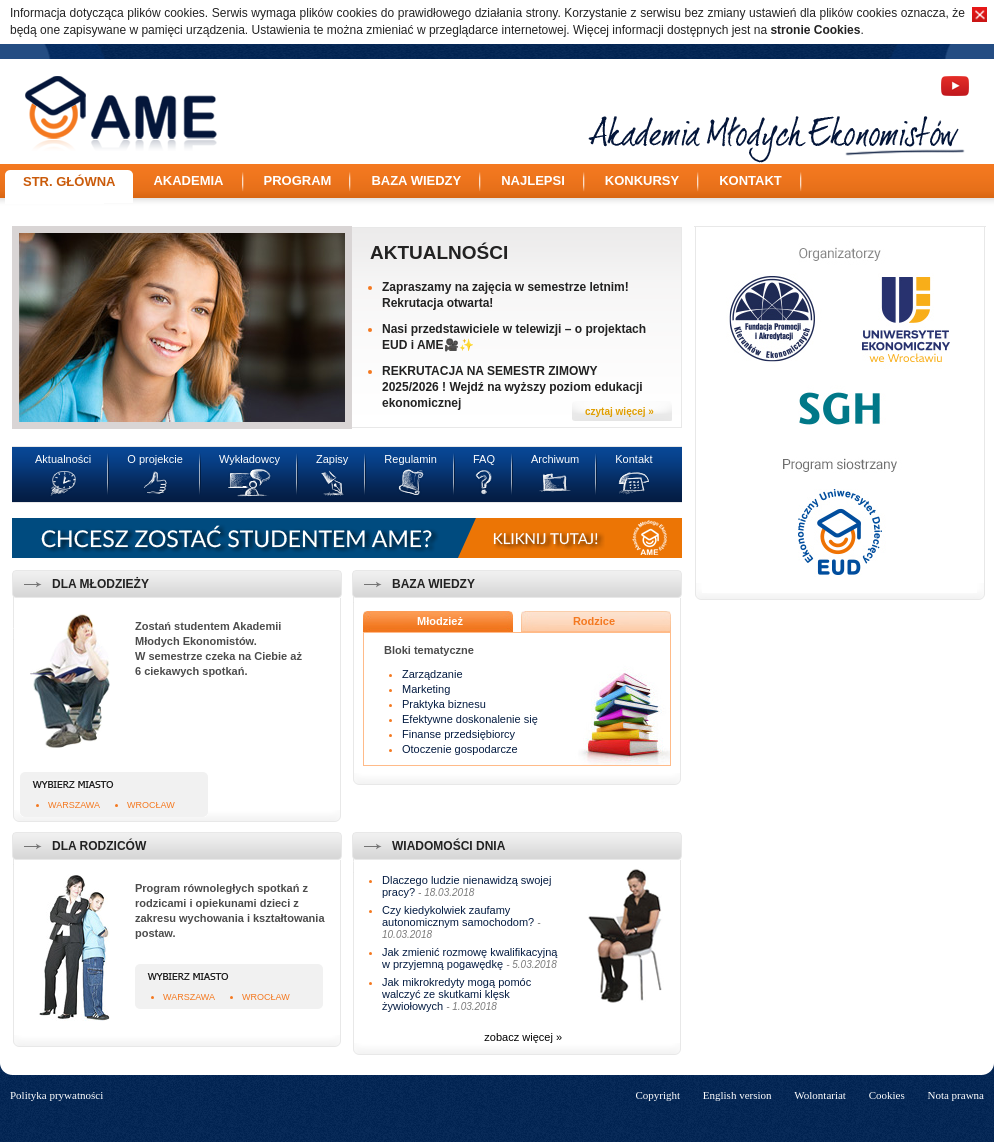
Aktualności (439, 252)
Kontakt (750, 180)
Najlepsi (533, 180)
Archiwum (555, 459)
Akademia (188, 180)
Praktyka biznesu (444, 704)
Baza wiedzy (416, 180)
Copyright (657, 1095)
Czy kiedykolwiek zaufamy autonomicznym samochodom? (458, 916)
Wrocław (151, 805)
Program (298, 180)
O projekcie (155, 459)
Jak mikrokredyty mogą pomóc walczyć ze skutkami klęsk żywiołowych (456, 994)
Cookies (887, 1095)
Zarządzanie (432, 674)
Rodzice (594, 621)
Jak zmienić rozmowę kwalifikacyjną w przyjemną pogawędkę (469, 958)
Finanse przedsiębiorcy (458, 734)
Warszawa (74, 805)
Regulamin (410, 459)
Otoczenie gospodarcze (460, 749)
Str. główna (69, 181)
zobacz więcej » (523, 1037)
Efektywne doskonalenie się (470, 719)
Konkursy (642, 180)
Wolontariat (820, 1095)
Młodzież (440, 621)
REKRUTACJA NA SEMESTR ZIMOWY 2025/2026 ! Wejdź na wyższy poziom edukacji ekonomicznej (512, 387)
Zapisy (332, 459)
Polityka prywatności (56, 1095)
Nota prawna (955, 1095)
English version (737, 1095)
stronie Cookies (815, 30)
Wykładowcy (249, 459)
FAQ (484, 459)
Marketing (426, 689)
